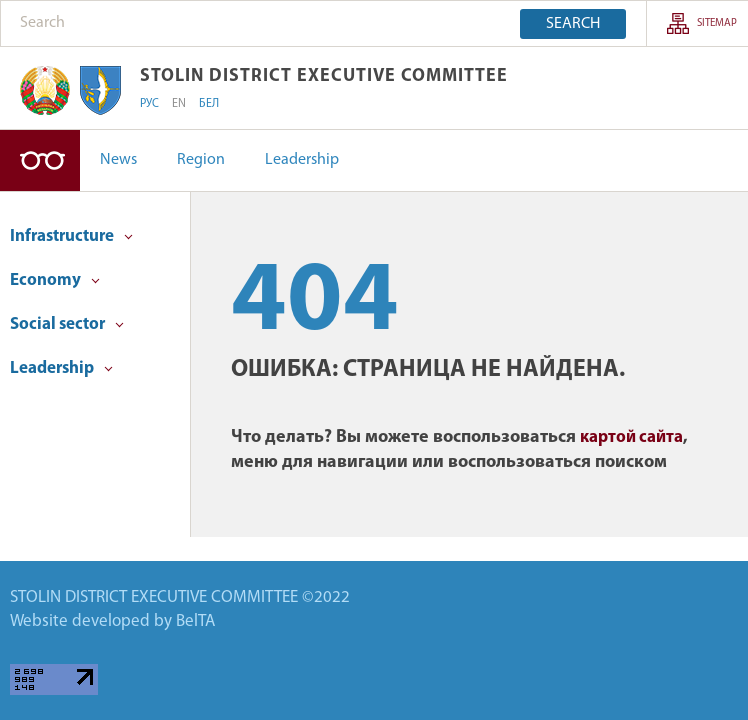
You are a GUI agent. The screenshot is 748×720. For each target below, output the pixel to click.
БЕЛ (209, 104)
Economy (55, 280)
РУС (149, 104)
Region (201, 160)
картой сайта (631, 437)
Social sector (67, 324)
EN (179, 104)
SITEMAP (717, 23)
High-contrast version (40, 160)
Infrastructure (71, 236)
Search (573, 24)
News (118, 160)
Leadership (302, 160)
